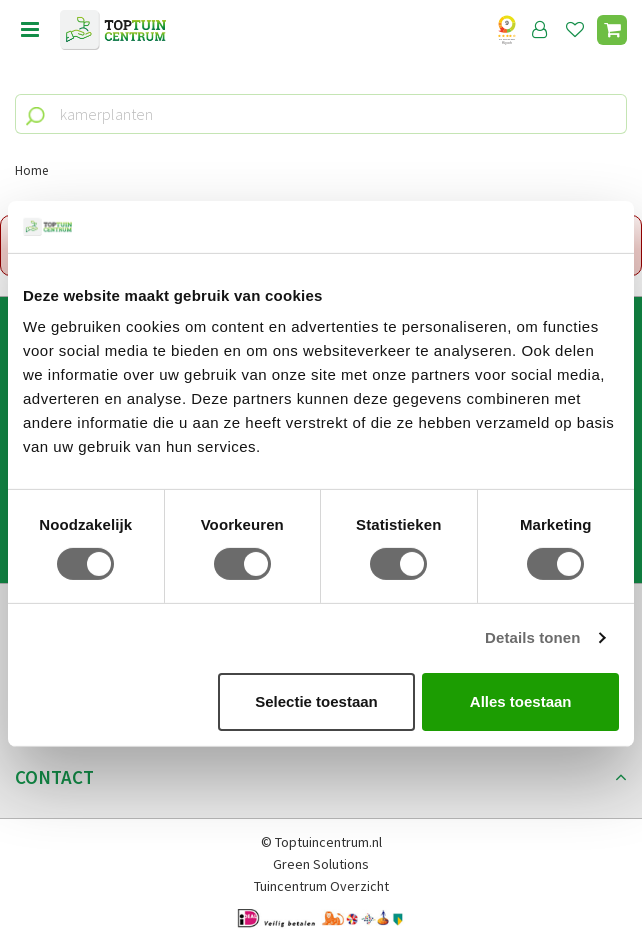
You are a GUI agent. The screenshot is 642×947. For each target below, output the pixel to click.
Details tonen (532, 637)
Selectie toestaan (316, 701)
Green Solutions (321, 864)
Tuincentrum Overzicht (321, 886)
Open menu (30, 30)
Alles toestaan (521, 701)
